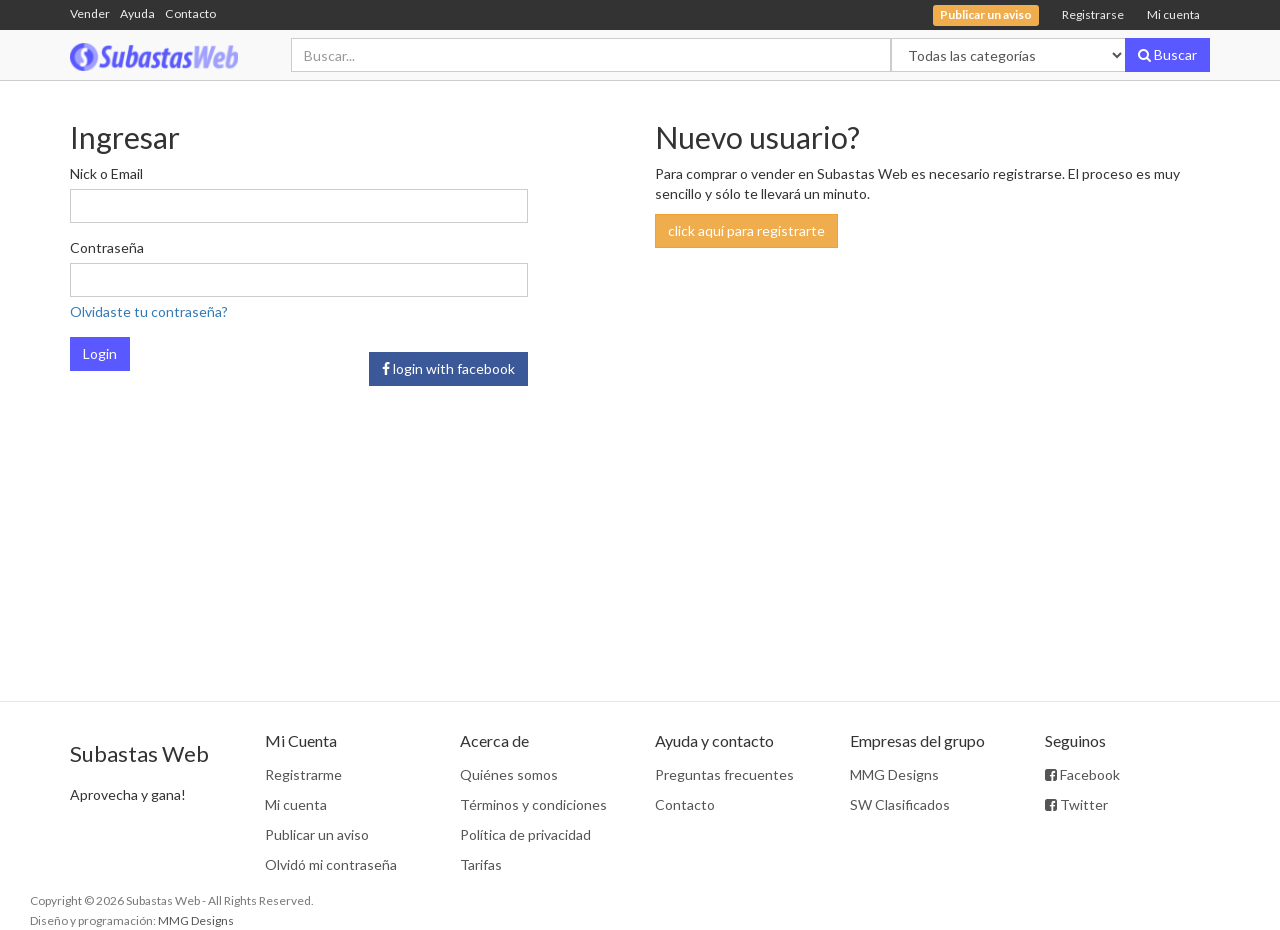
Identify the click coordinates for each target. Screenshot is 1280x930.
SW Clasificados (900, 804)
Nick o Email (106, 173)
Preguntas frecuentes (724, 774)
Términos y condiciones (533, 804)
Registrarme (303, 774)
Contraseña (107, 247)
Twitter (1076, 804)
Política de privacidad (525, 834)
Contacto (190, 13)
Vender (90, 13)
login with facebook (448, 368)
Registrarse (1093, 14)
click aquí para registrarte (746, 230)
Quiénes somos (509, 774)
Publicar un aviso (317, 834)
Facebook (1082, 774)
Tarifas (481, 864)
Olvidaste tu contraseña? (149, 311)
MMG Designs (894, 774)
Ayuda (137, 13)
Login (100, 353)
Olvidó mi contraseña (331, 864)
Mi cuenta (1173, 14)
